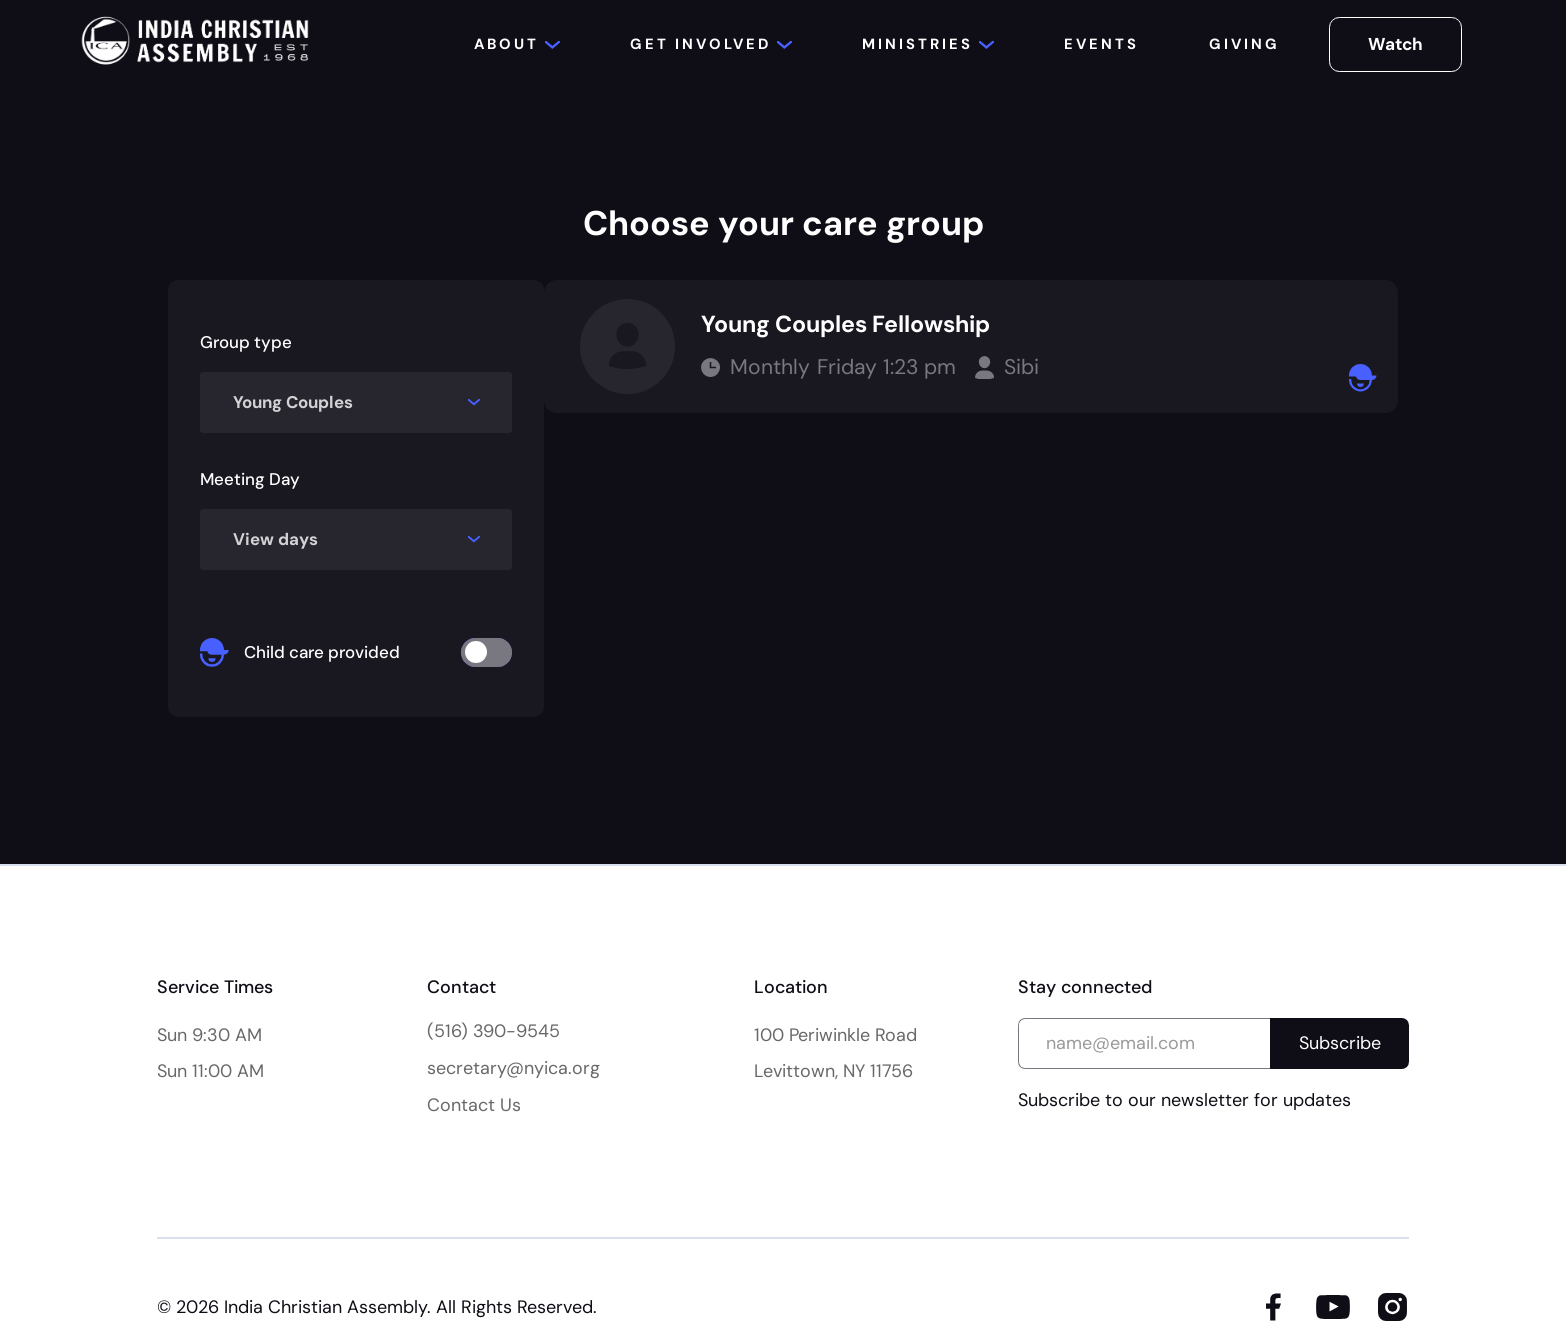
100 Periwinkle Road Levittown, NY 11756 (835, 1053)
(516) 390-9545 (493, 1031)
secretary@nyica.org (513, 1068)
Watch (1395, 44)
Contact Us (474, 1105)
